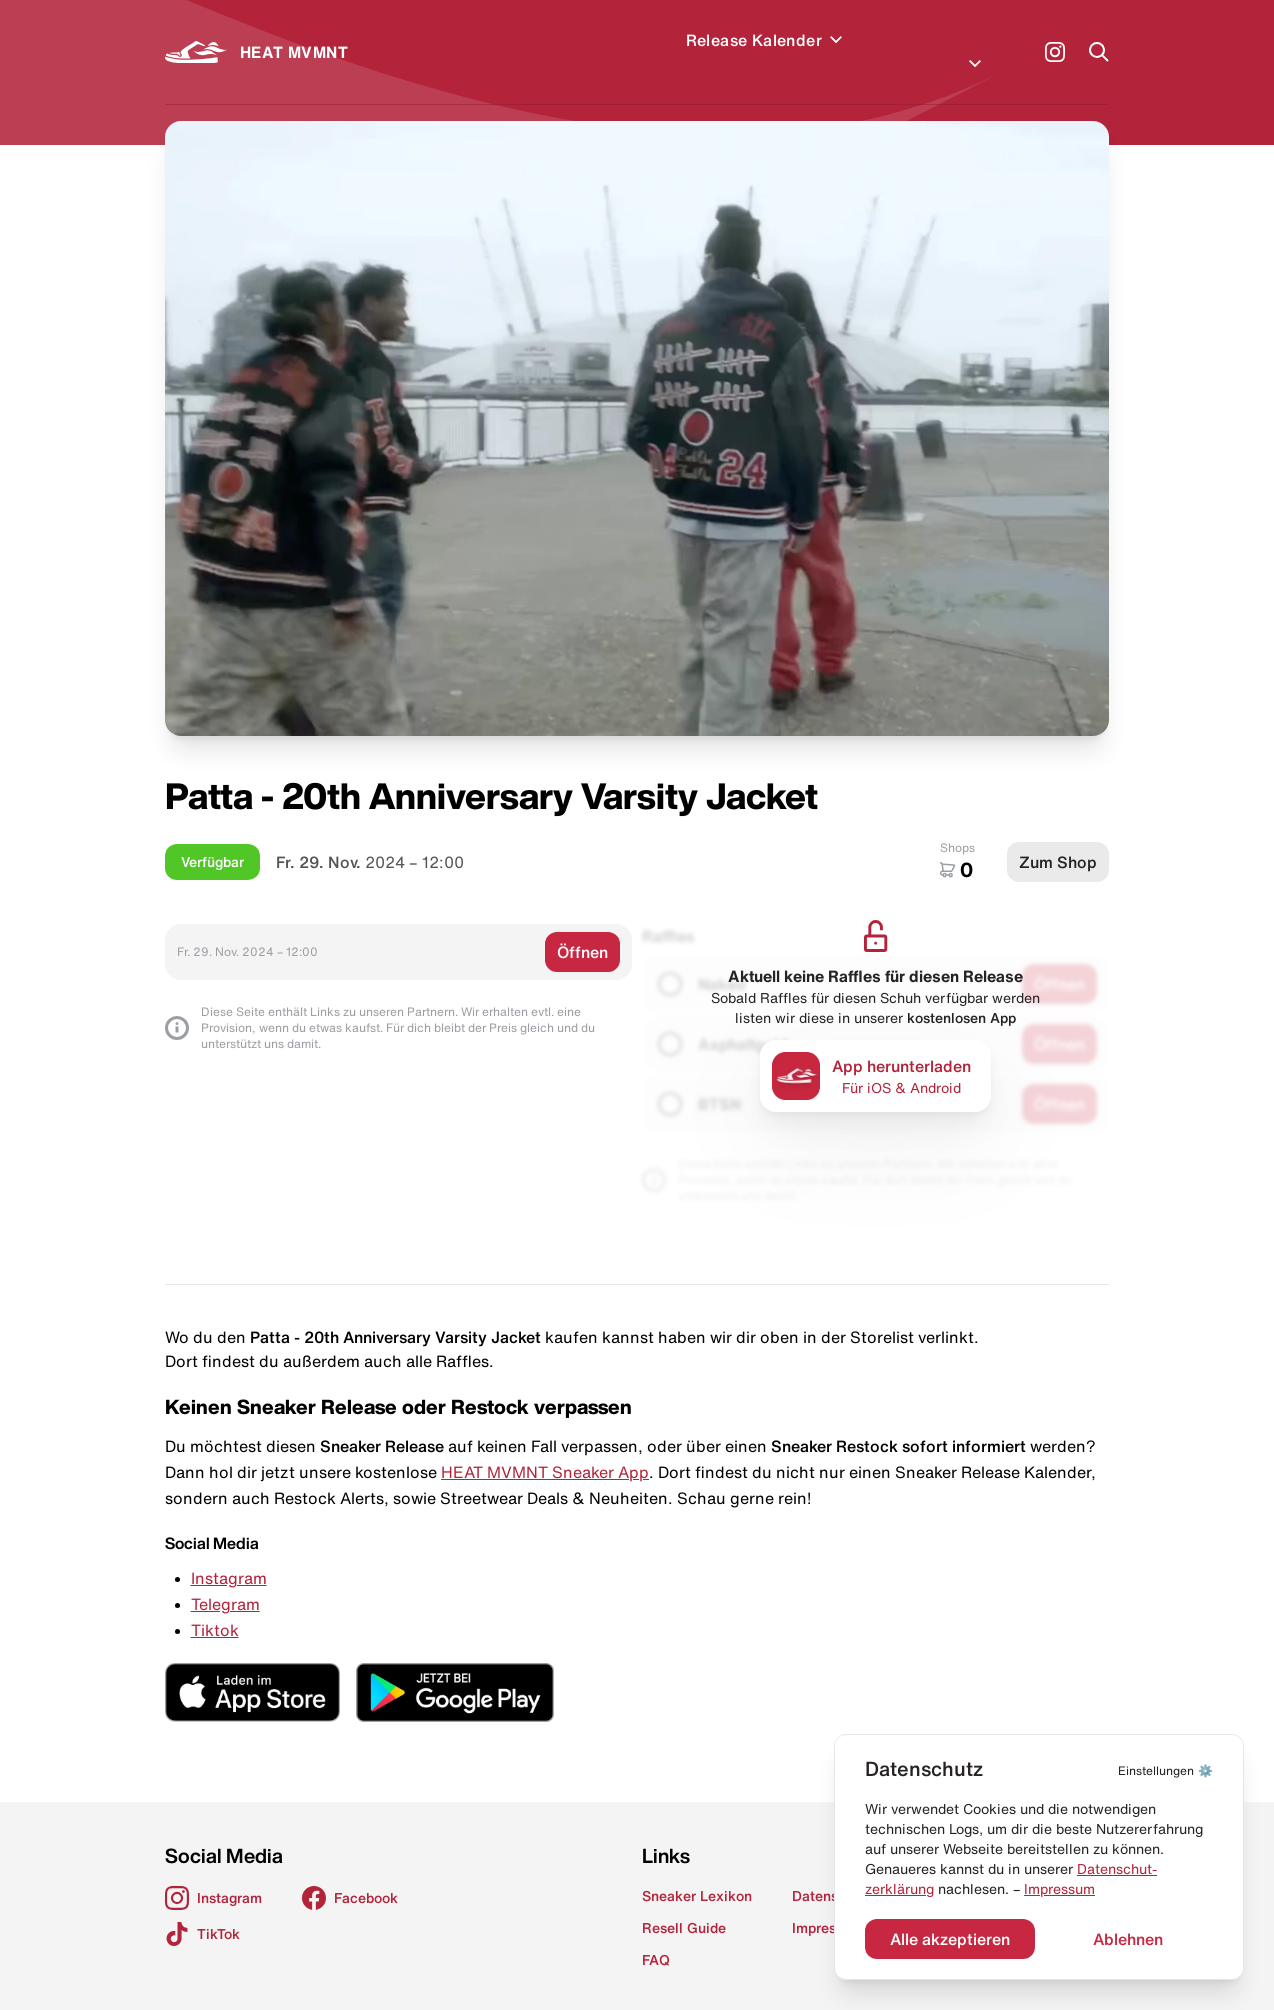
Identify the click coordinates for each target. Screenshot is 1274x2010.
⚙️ (1165, 1770)
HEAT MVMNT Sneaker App (545, 1448)
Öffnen (582, 928)
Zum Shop (1058, 838)
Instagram (229, 1554)
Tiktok (215, 1606)
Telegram (225, 1580)
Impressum (1059, 1889)
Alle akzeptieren (950, 1939)
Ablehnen (1128, 1939)
